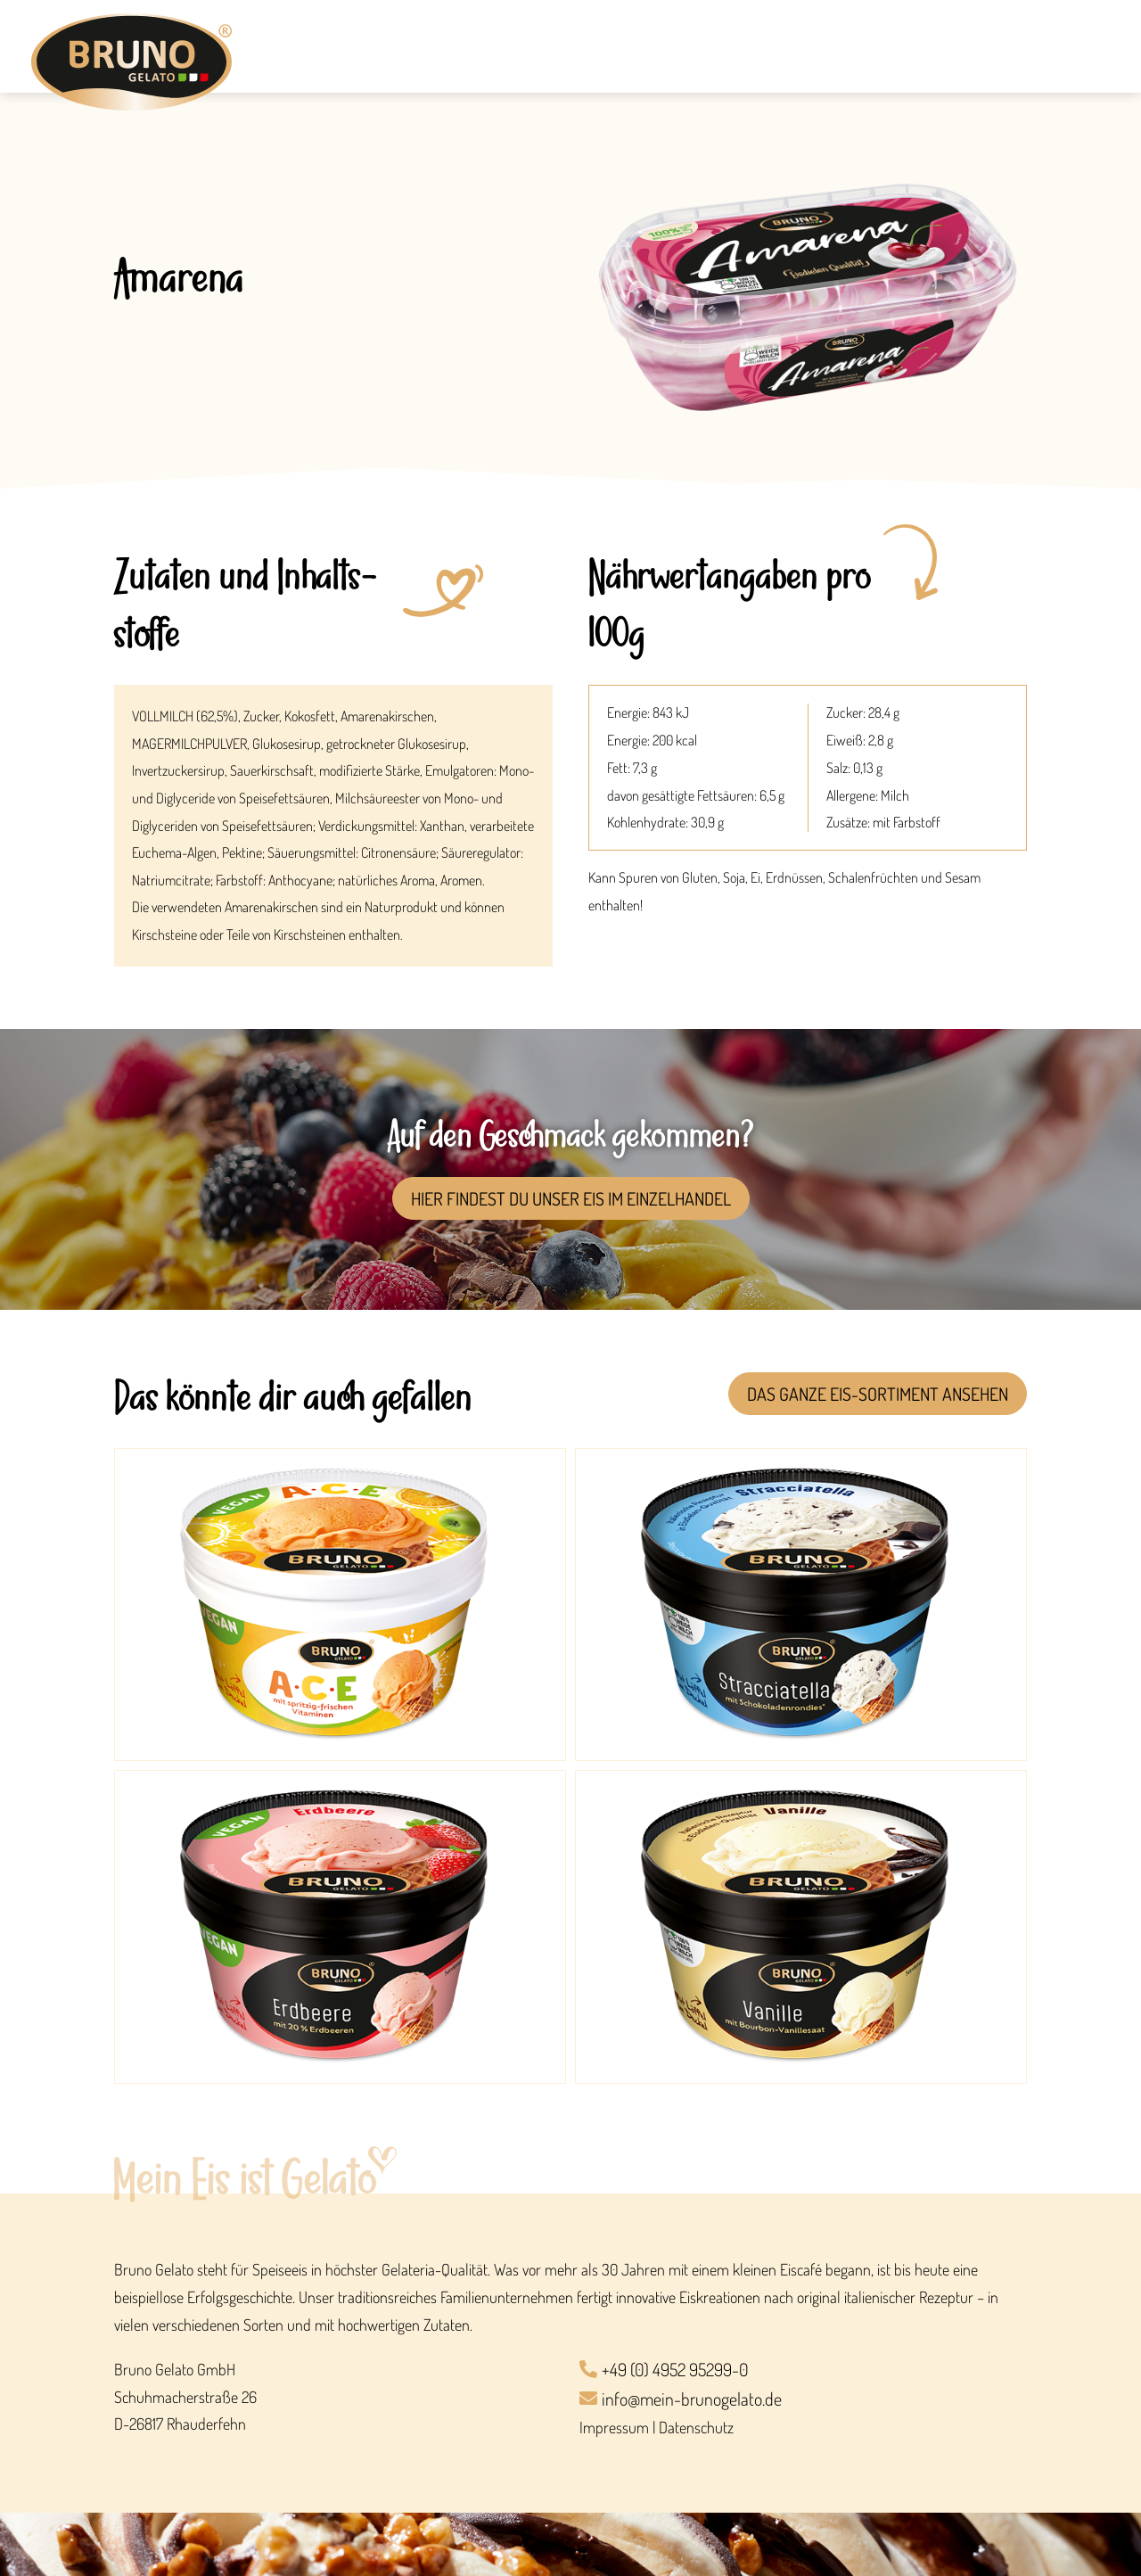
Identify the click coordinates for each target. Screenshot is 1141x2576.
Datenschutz (696, 2427)
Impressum (614, 2427)
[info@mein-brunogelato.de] (803, 2400)
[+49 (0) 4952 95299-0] (803, 2370)
